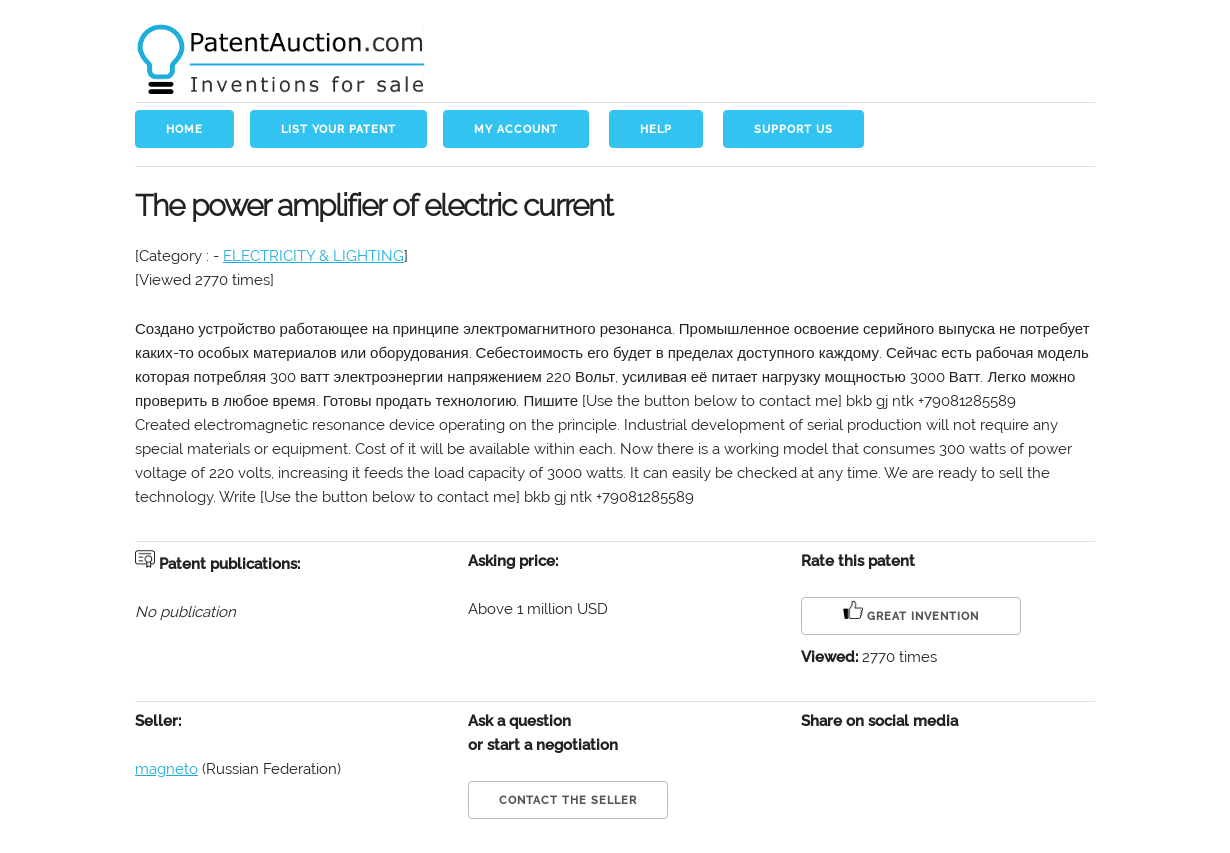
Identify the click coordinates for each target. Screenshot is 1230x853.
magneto (166, 769)
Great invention (911, 611)
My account (516, 129)
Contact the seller (568, 800)
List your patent (338, 129)
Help (656, 129)
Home (184, 129)
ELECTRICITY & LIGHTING (313, 256)
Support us (793, 129)
